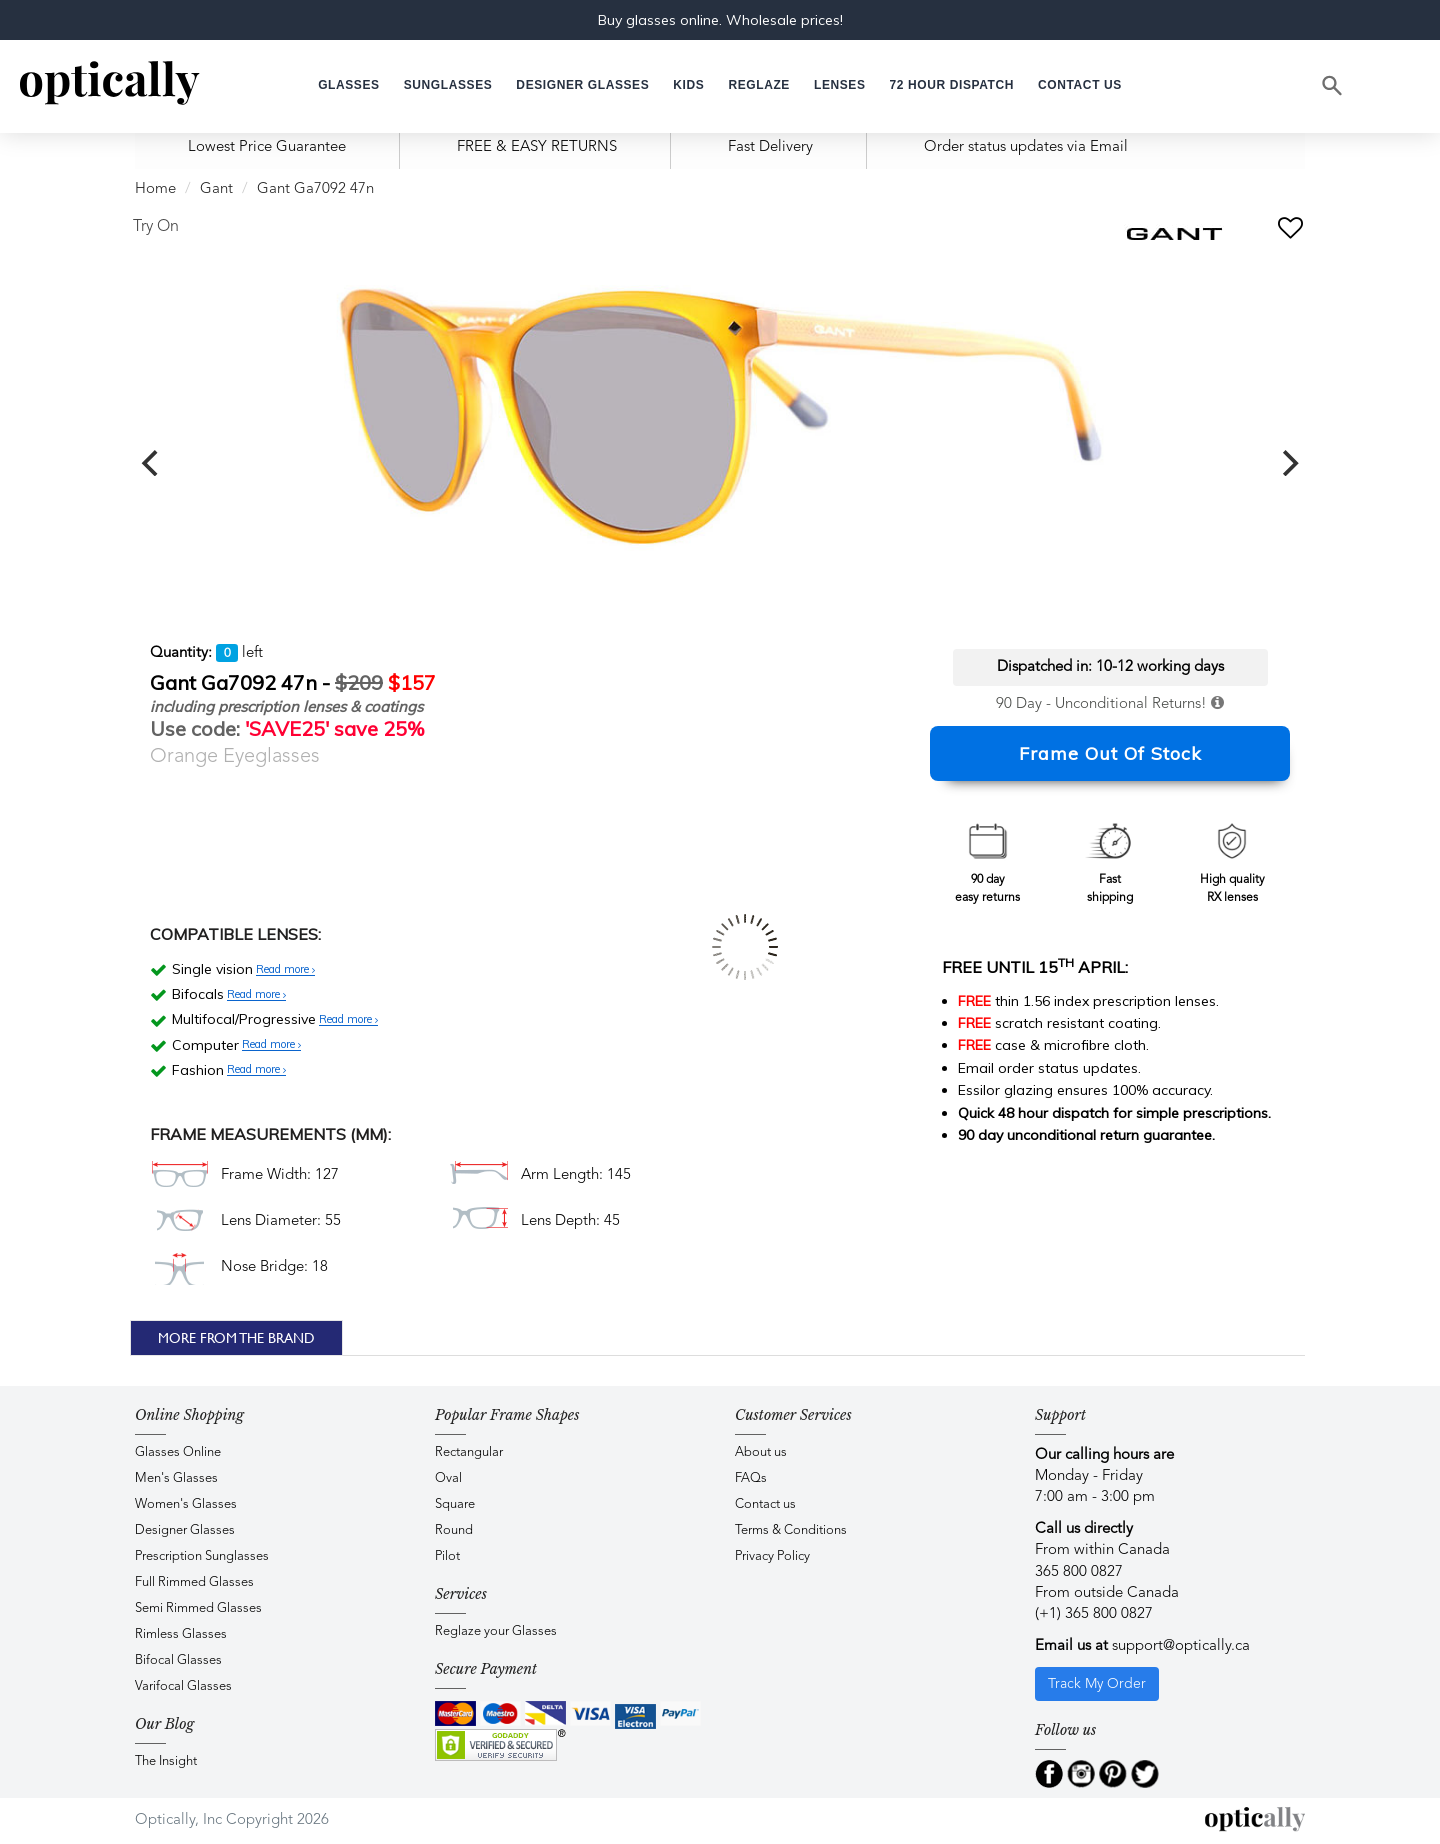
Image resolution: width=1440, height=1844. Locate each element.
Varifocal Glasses (183, 1686)
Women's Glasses (186, 1504)
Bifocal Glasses (178, 1660)
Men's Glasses (176, 1478)
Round (454, 1530)
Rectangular (469, 1452)
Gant (216, 189)
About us (761, 1452)
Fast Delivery (770, 147)
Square (455, 1504)
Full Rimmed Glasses (194, 1582)
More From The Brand (236, 1338)
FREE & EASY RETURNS (537, 147)
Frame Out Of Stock (1110, 753)
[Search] (1333, 86)
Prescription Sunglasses (202, 1556)
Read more (285, 970)
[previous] (152, 463)
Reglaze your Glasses (496, 1631)
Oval (448, 1478)
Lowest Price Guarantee (267, 147)
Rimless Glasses (181, 1634)
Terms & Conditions (791, 1530)
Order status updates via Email (1026, 147)
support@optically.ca (1181, 1646)
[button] (688, 85)
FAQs (751, 1478)
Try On (156, 227)
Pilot (447, 1556)
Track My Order (1097, 1684)
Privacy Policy (772, 1556)
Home (155, 189)
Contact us (765, 1504)
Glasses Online (178, 1452)
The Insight (166, 1761)
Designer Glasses (185, 1530)
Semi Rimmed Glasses (198, 1608)
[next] (1288, 463)
